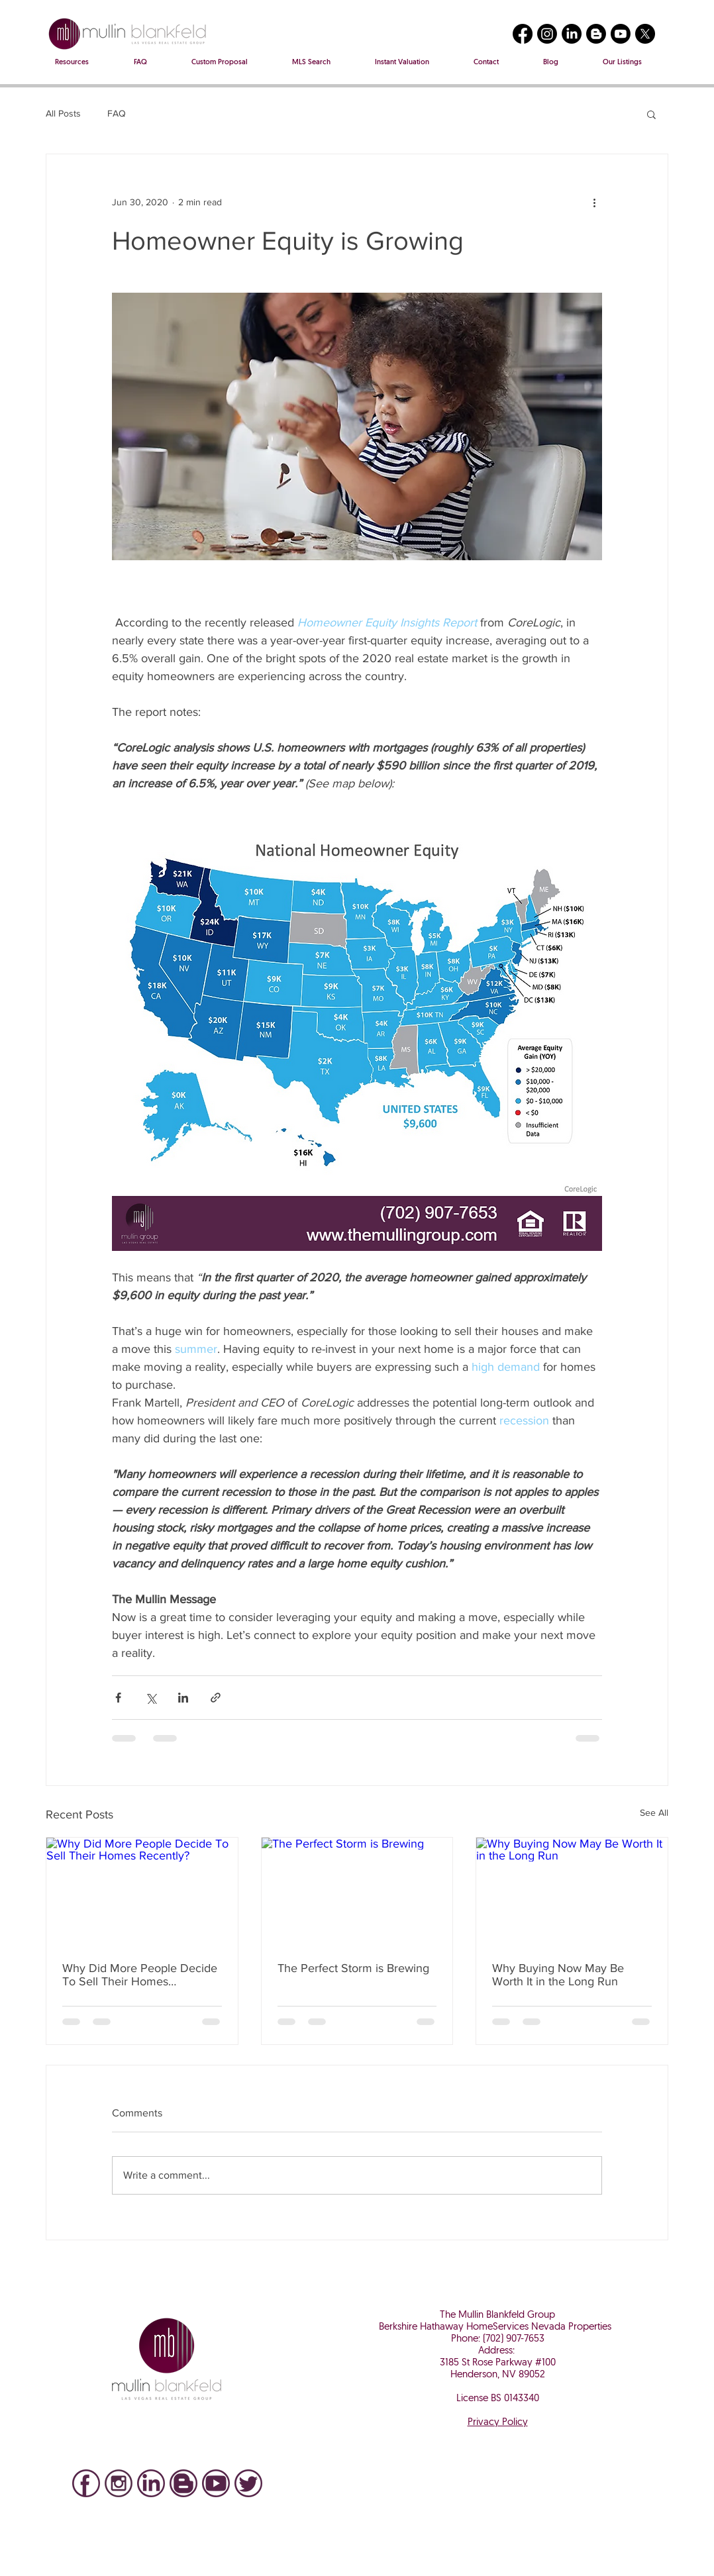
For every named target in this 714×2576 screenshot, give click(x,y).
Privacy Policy (498, 2423)
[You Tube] (216, 2483)
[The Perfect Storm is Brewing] (357, 1891)
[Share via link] (215, 1697)
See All (654, 1812)
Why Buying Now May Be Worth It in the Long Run (558, 1974)
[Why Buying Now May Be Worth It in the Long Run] (572, 1891)
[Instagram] (547, 34)
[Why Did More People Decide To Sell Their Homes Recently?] (142, 1891)
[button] (651, 114)
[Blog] (183, 2483)
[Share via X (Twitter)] (150, 1697)
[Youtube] (621, 34)
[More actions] (594, 202)
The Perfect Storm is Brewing (353, 1968)
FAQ (116, 113)
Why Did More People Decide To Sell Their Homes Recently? (139, 1974)
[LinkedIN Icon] (151, 2483)
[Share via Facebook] (118, 1697)
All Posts (63, 113)
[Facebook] (523, 34)
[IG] (118, 2483)
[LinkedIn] (572, 34)
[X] (645, 34)
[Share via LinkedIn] (183, 1697)
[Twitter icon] (248, 2483)
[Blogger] (596, 34)
